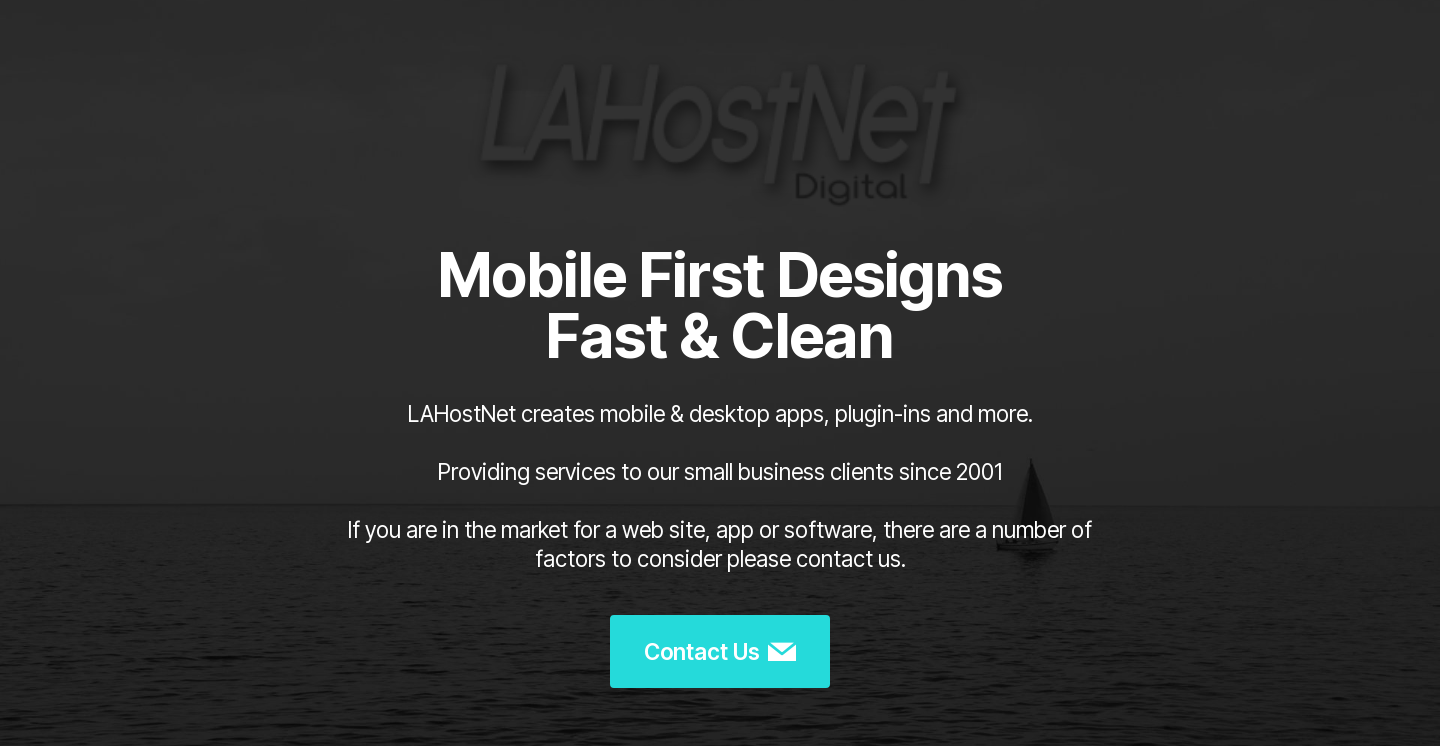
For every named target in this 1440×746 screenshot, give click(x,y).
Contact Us (720, 652)
